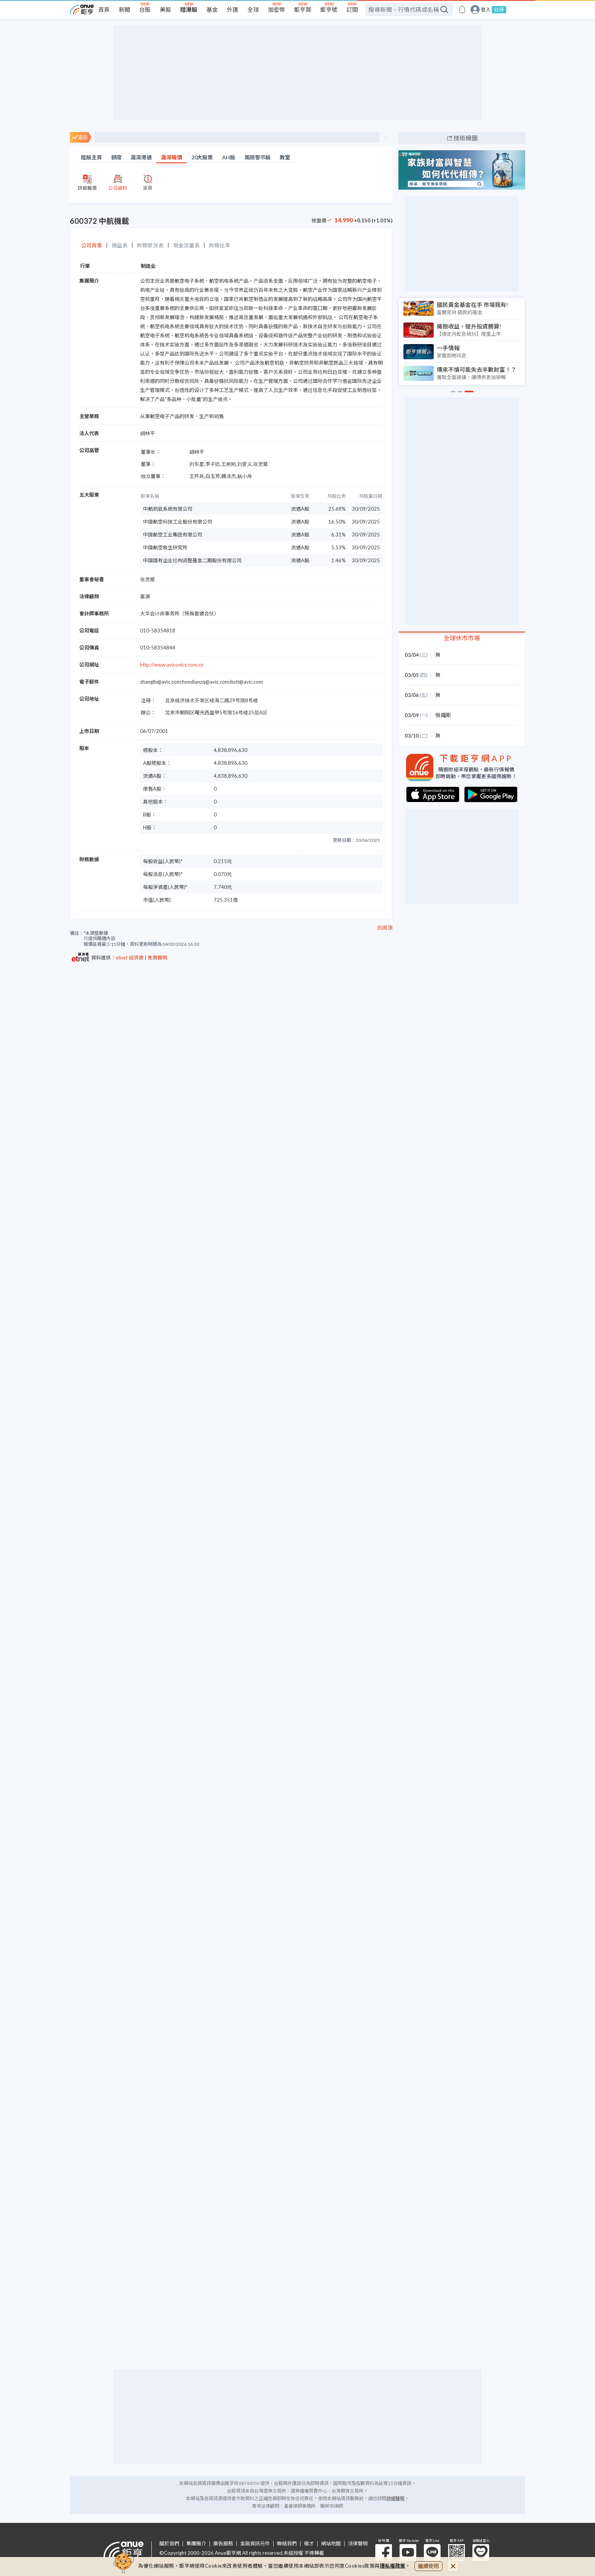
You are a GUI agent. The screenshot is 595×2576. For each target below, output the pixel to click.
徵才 (309, 2543)
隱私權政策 (393, 2566)
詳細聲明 (395, 2498)
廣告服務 (223, 2543)
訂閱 (352, 9)
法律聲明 (358, 2543)
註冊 (499, 9)
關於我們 (169, 2543)
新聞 (124, 9)
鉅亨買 (302, 9)
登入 (486, 9)
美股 (165, 9)
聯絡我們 (287, 2543)
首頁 (104, 9)
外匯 (232, 9)
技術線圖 (465, 138)
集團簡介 (196, 2543)
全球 (253, 9)
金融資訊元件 (255, 2543)
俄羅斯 (443, 715)
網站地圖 (331, 2543)
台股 (145, 9)
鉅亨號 (328, 9)
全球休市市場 (462, 638)
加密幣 (276, 9)
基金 (212, 9)
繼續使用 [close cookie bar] (428, 2566)
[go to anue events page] (462, 9)
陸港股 (188, 9)
